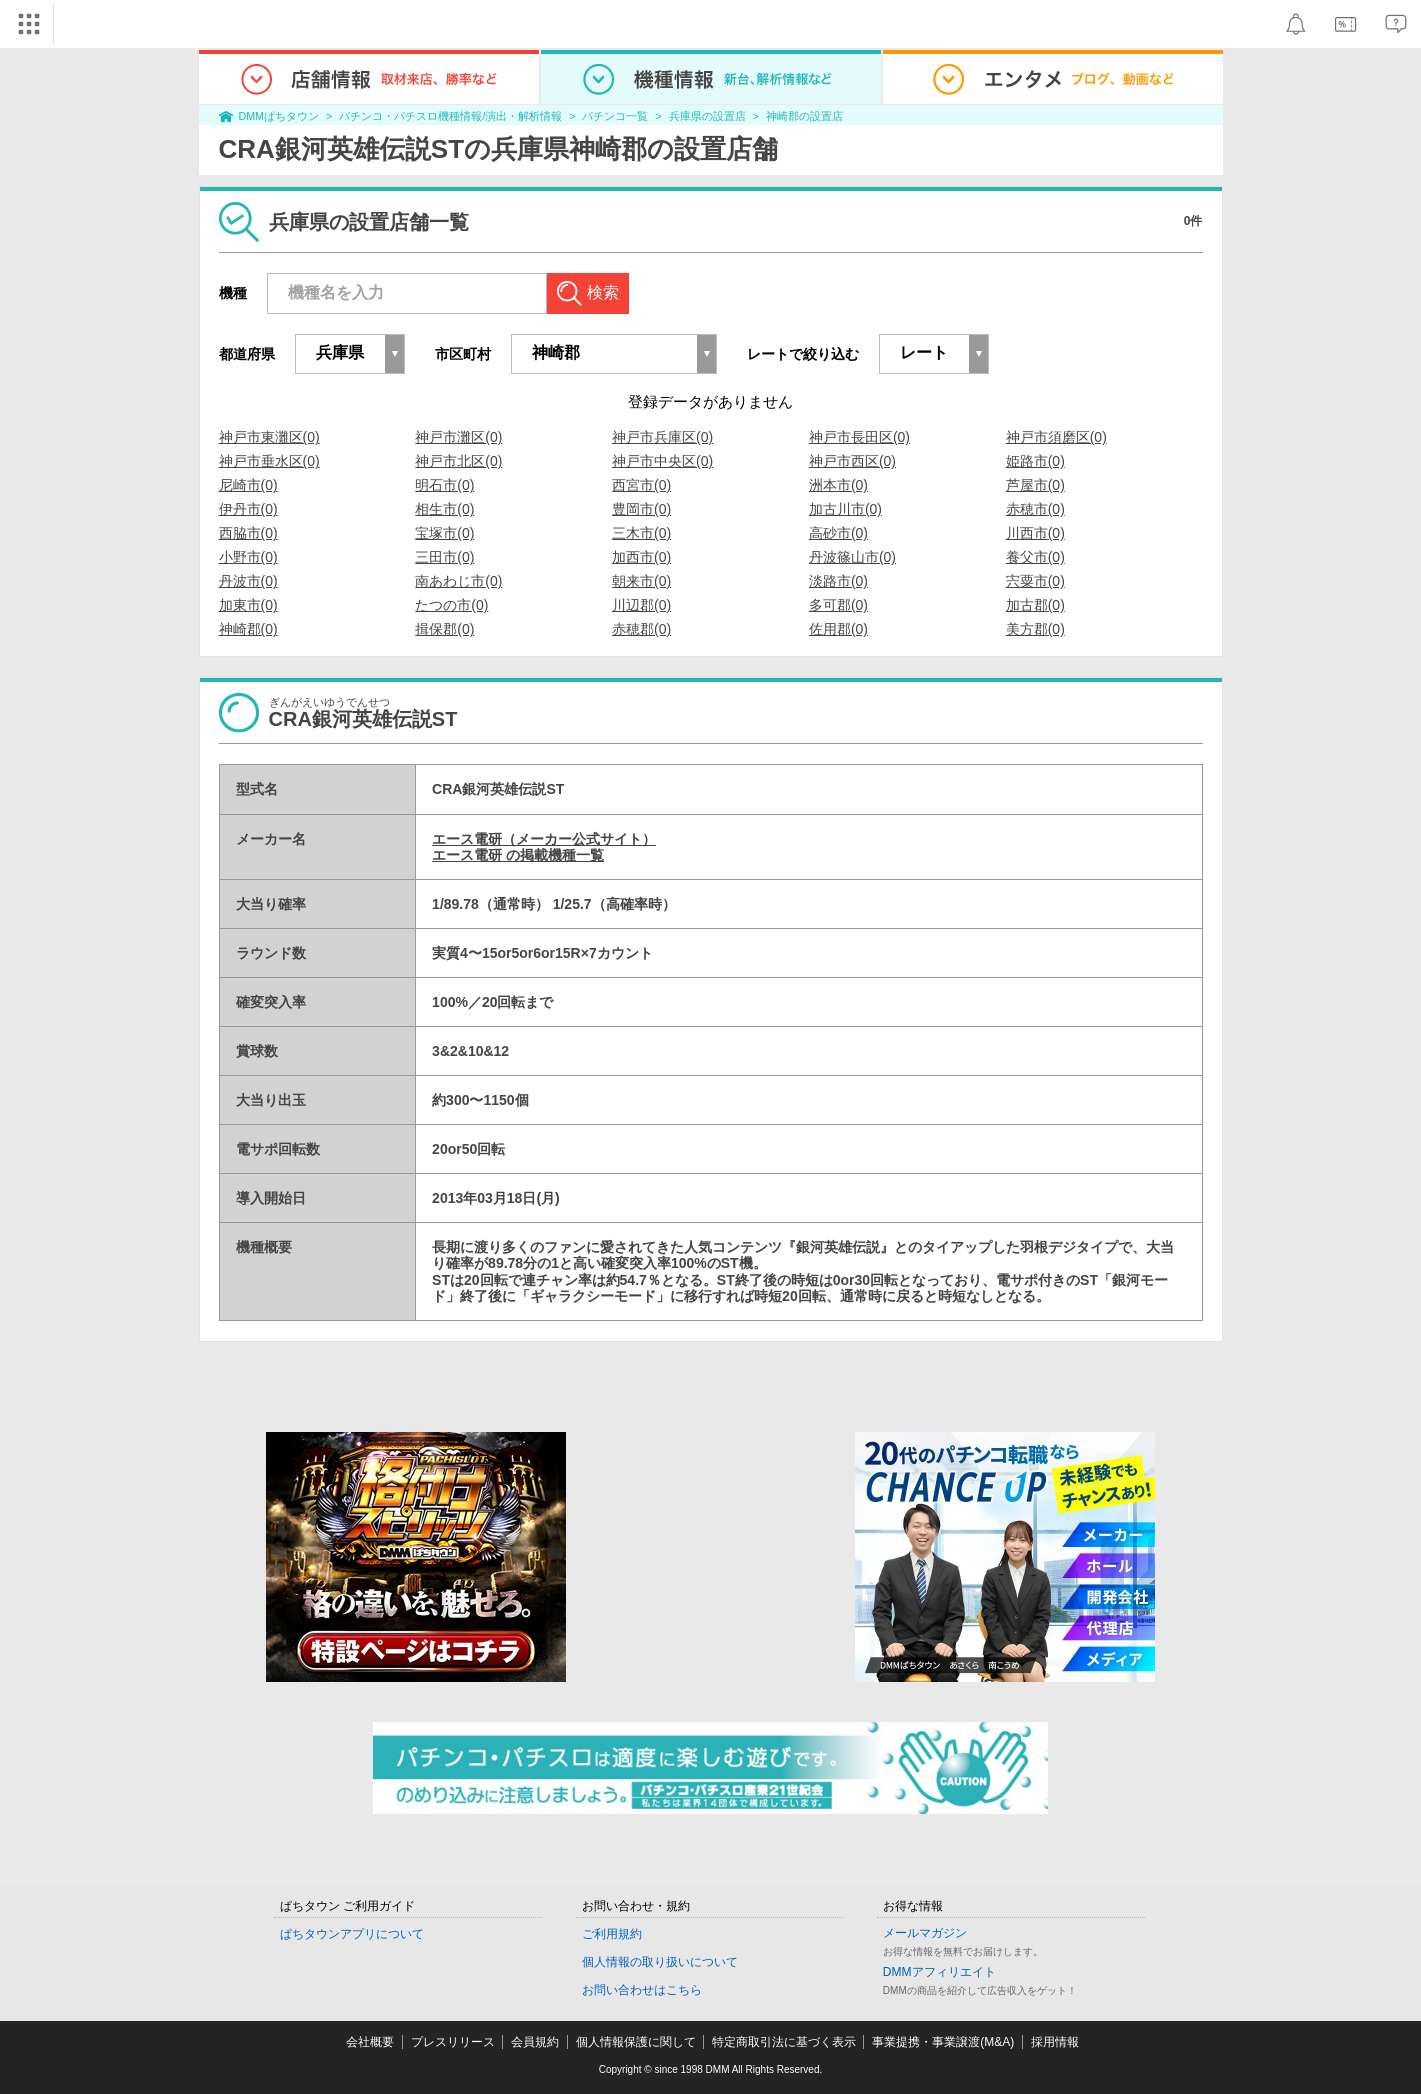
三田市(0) (444, 557)
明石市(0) (444, 485)
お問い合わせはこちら (642, 1990)
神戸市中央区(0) (662, 461)
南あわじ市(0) (458, 581)
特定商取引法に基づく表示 (784, 2042)
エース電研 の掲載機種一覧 (518, 855)
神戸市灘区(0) (458, 437)
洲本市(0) (838, 485)
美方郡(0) (1035, 629)
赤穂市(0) (1035, 509)
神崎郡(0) (248, 629)
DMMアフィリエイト (939, 1972)
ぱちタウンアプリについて (352, 1934)
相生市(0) (444, 509)
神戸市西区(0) (852, 461)
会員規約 (535, 2042)
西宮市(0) (641, 485)
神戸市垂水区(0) (269, 461)
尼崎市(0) (248, 485)
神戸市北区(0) (458, 461)
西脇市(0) (248, 533)
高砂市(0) (838, 533)
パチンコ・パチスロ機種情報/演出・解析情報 (450, 116)
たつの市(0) (451, 605)
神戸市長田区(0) (859, 437)
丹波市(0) (248, 581)
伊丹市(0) (248, 509)
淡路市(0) (838, 581)
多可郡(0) (838, 605)
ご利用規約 (612, 1934)
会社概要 (370, 2042)
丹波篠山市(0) (852, 557)
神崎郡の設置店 (804, 116)
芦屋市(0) (1035, 485)
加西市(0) (641, 557)
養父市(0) (1035, 557)
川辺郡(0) (641, 605)
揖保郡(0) (444, 629)
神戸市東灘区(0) (269, 437)
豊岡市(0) (641, 509)
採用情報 (1055, 2042)
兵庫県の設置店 (707, 116)
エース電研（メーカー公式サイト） (544, 839)
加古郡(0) (1035, 605)
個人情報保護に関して (636, 2042)
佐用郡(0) (838, 629)
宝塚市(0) (444, 533)
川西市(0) (1035, 533)
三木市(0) (641, 533)
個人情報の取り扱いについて (660, 1962)
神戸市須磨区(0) (1056, 437)
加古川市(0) (845, 509)
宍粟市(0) (1035, 581)
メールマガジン (925, 1933)
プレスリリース (453, 2042)
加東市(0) (248, 605)
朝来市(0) (641, 581)
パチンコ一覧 (615, 116)
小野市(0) (248, 557)
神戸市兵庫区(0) (662, 437)
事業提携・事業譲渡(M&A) (943, 2042)
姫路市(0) (1035, 461)
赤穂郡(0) (641, 629)
